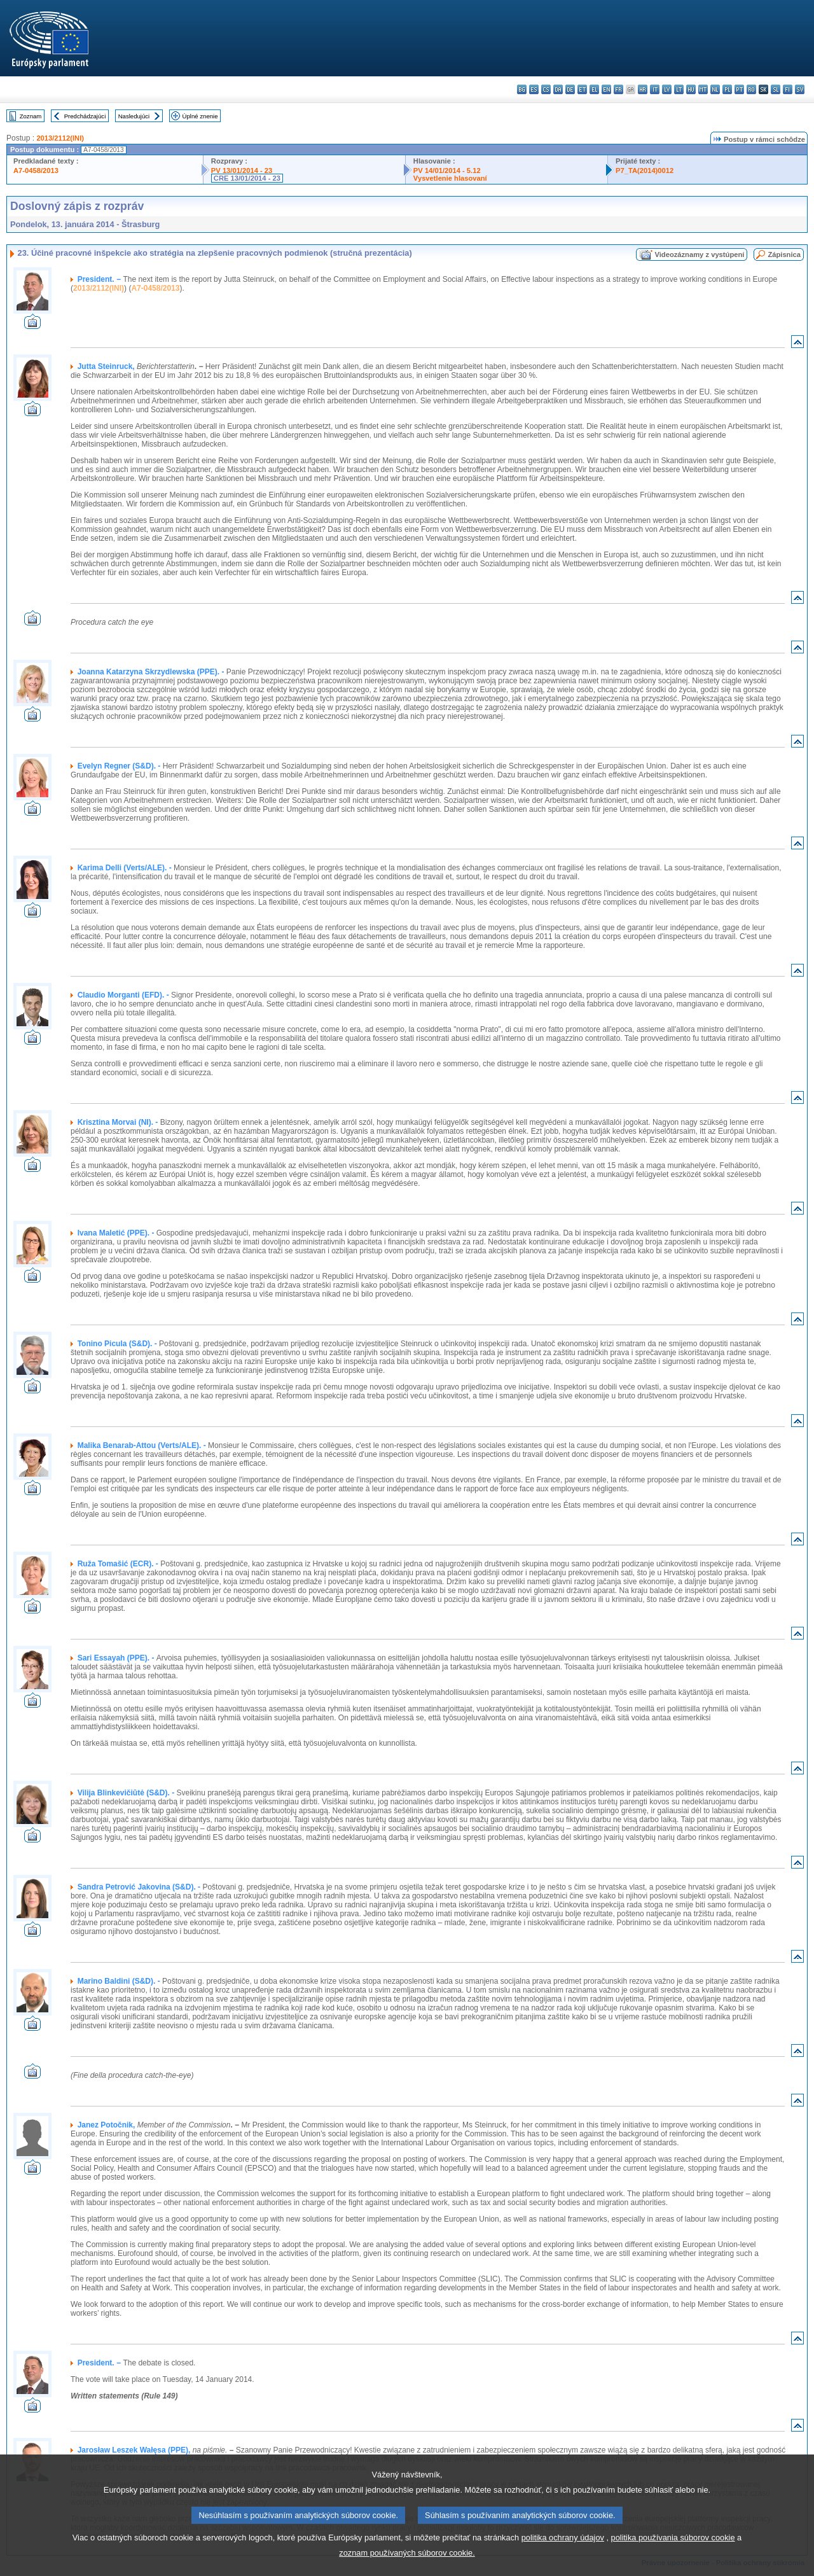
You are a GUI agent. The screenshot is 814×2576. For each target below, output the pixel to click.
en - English (606, 89)
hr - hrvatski (642, 89)
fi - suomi (787, 89)
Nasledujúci (134, 116)
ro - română (751, 89)
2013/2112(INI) (60, 138)
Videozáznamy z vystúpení (699, 254)
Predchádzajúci (85, 116)
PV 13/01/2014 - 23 (241, 170)
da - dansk (558, 89)
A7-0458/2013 (36, 170)
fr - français (618, 89)
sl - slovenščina (775, 89)
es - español (534, 89)
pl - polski (727, 89)
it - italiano (654, 89)
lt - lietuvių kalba (679, 89)
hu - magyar (691, 89)
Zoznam (31, 116)
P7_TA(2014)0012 (644, 170)
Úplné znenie (200, 116)
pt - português (739, 89)
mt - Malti (703, 89)
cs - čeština (546, 89)
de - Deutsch (570, 89)
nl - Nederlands (715, 89)
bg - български (522, 89)
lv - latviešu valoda (667, 89)
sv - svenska (799, 89)
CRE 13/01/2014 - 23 (247, 178)
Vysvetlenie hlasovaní (450, 178)
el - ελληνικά (594, 89)
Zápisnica (784, 254)
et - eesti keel (582, 89)
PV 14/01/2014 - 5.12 (447, 170)
